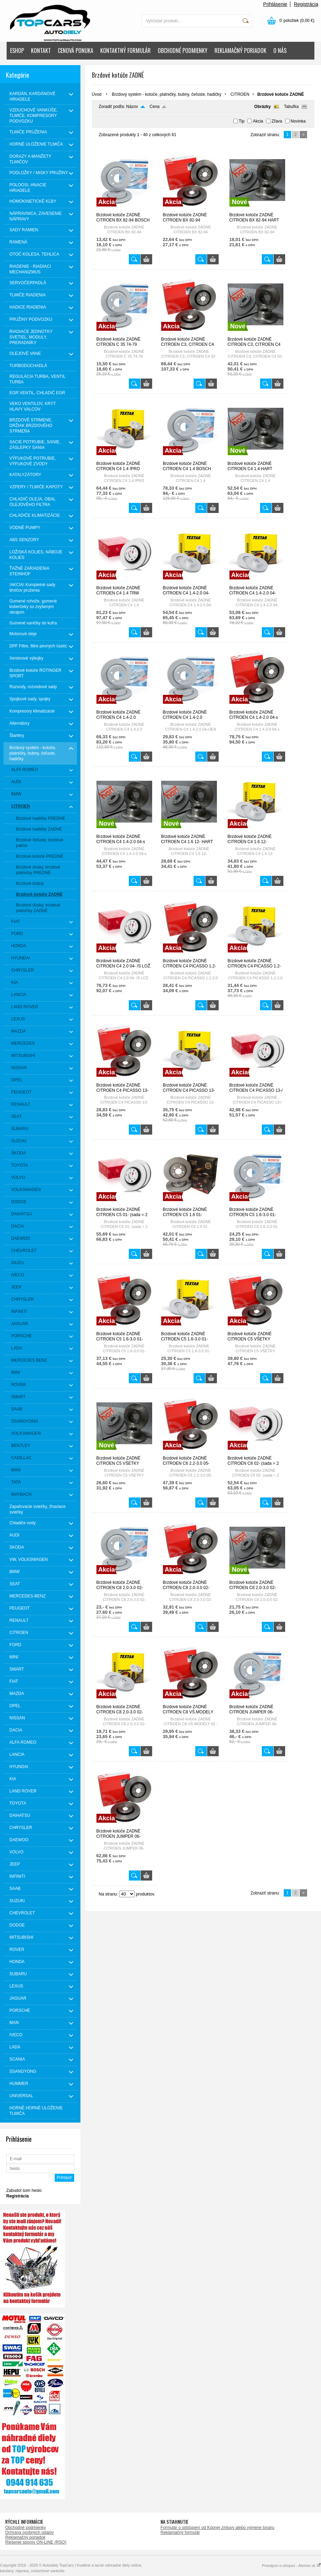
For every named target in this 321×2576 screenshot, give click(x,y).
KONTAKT (41, 50)
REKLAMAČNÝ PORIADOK (240, 50)
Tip (241, 121)
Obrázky (262, 106)
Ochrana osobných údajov (29, 2532)
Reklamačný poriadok (25, 2537)
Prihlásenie (275, 4)
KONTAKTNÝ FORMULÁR (125, 50)
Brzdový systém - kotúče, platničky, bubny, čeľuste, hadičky (166, 94)
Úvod (97, 94)
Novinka (298, 121)
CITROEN (239, 94)
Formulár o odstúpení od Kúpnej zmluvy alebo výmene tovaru (217, 2527)
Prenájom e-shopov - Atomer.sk (291, 2565)
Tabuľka (291, 106)
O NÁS (280, 50)
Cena (155, 106)
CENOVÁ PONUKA (75, 50)
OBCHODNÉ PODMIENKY (183, 50)
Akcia (258, 121)
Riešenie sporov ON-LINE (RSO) (35, 2542)
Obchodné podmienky (25, 2527)
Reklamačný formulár (180, 2532)
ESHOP (17, 50)
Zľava (277, 121)
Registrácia (306, 4)
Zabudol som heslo (23, 2190)
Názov (132, 106)
